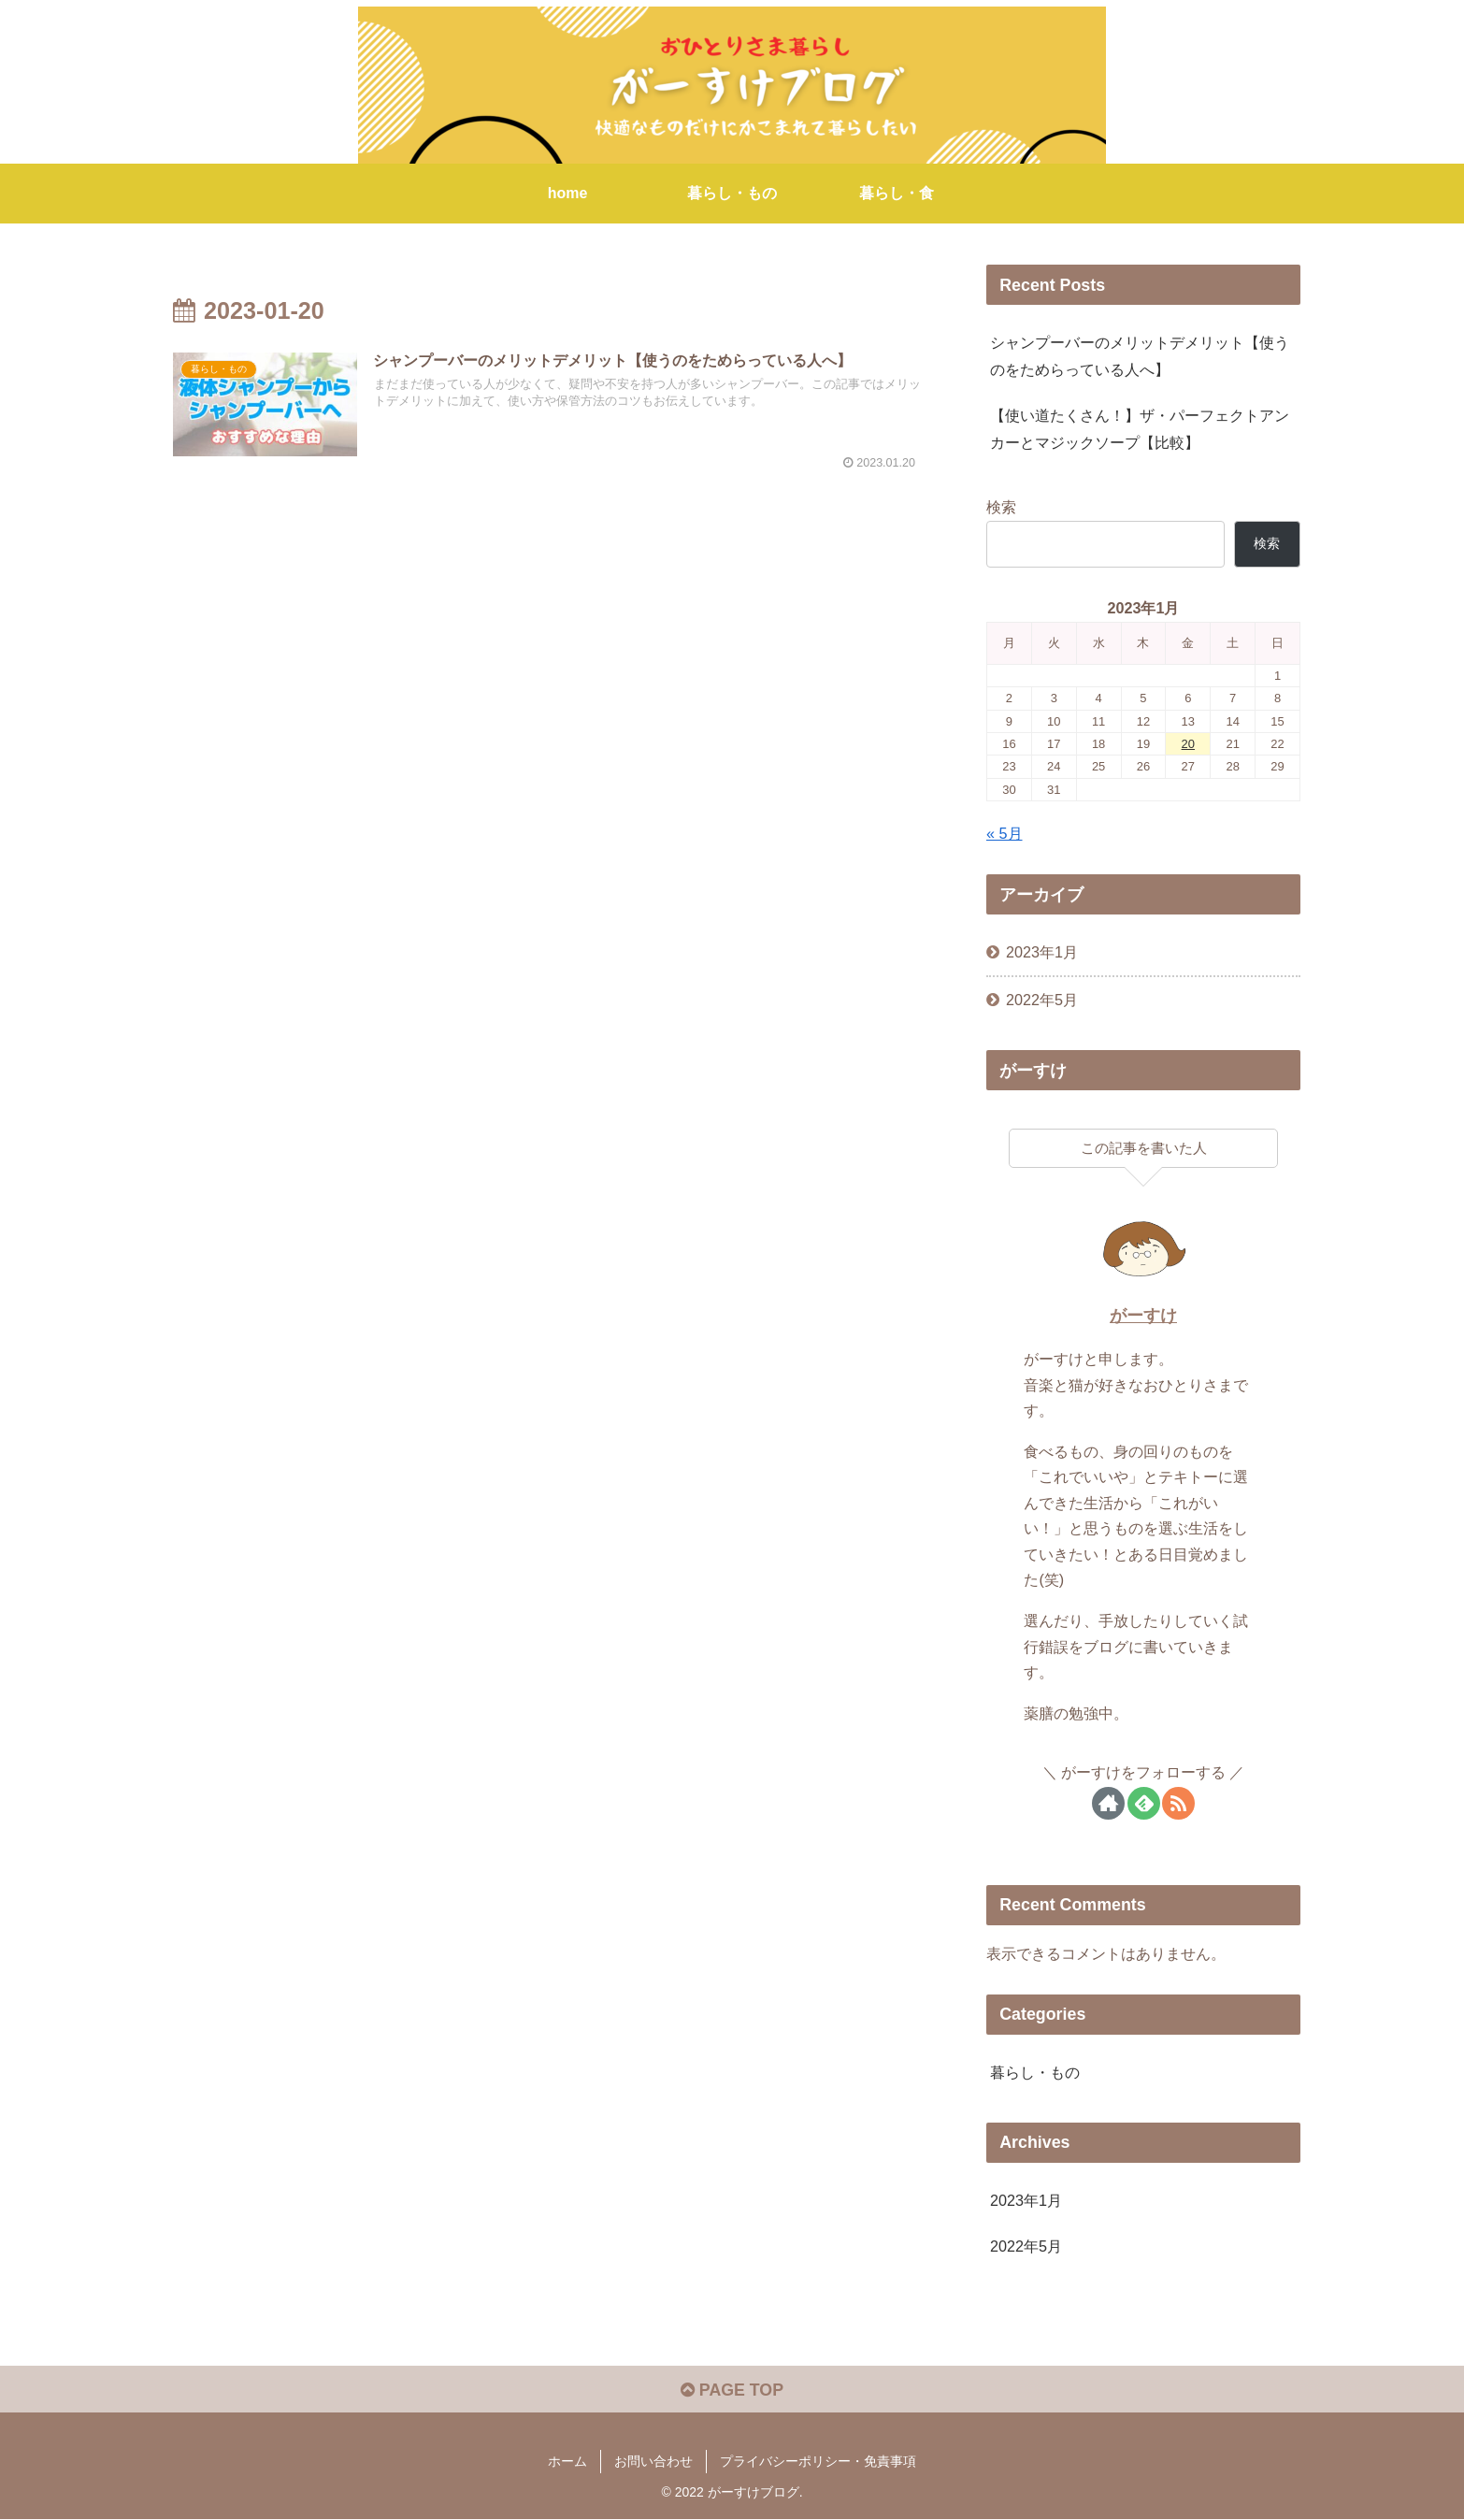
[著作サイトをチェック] (1108, 1803)
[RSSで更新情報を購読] (1178, 1803)
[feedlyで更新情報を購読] (1143, 1803)
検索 (1001, 506)
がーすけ (1143, 1315)
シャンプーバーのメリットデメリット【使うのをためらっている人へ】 (1139, 356)
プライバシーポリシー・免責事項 (818, 2462)
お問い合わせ (653, 2462)
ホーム (567, 2462)
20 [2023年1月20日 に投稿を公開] (1188, 744)
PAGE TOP (731, 2390)
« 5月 (1004, 833)
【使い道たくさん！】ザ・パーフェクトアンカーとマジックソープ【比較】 (1139, 429)
